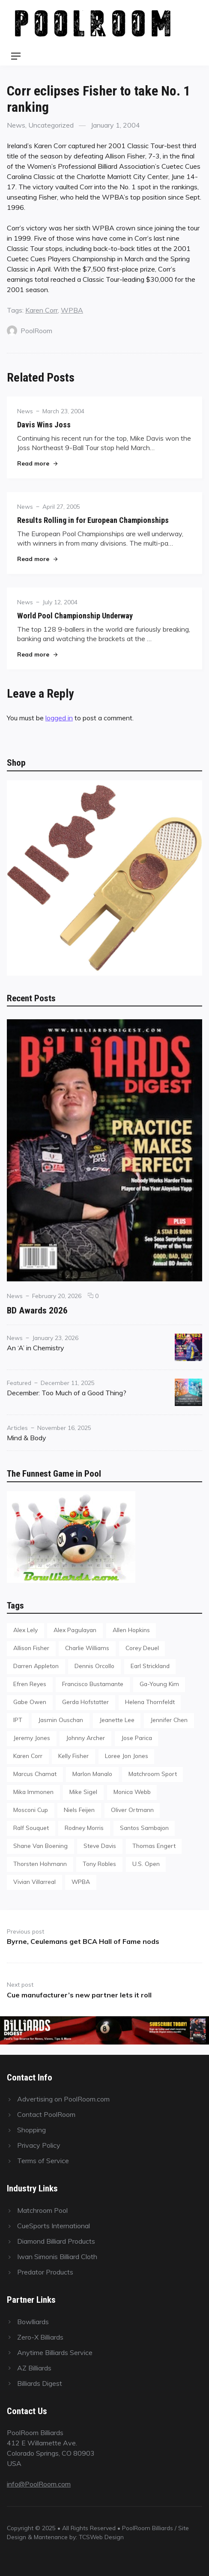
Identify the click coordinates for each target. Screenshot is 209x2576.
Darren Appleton (36, 1665)
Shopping (31, 2129)
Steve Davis (100, 1845)
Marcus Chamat (35, 1773)
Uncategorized (51, 125)
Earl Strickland (150, 1665)
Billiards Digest (39, 2383)
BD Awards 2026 (37, 1310)
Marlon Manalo (92, 1773)
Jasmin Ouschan (60, 1719)
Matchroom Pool (42, 2210)
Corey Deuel (142, 1647)
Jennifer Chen (169, 1719)
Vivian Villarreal (34, 1881)
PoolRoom (29, 330)
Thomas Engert (154, 1845)
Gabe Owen (29, 1701)
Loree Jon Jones (126, 1755)
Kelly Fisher (73, 1755)
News (16, 125)
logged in (59, 717)
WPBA (72, 310)
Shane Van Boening (40, 1845)
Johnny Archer (85, 1737)
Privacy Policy (38, 2145)
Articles (17, 1427)
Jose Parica (136, 1737)
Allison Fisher (31, 1647)
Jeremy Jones (31, 1737)
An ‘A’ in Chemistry (35, 1347)
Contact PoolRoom (46, 2114)
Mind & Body (26, 1437)
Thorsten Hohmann (40, 1863)
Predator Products (45, 2272)
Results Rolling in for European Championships (93, 520)
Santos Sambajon (144, 1827)
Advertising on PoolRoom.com (63, 2099)
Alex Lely (25, 1629)
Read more (37, 463)
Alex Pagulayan (75, 1629)
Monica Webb (132, 1791)
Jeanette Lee (116, 1719)
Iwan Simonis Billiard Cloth (57, 2256)
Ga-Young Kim (159, 1683)
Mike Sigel (83, 1791)
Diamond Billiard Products (56, 2241)
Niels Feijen (79, 1809)
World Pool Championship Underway (75, 615)
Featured (19, 1382)
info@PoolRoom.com (39, 2484)
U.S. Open (146, 1863)
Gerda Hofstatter (85, 1701)
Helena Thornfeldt (150, 1701)
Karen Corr (41, 310)
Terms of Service (43, 2160)
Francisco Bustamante (92, 1683)
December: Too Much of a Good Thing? (66, 1392)
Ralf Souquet (31, 1827)
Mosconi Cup (30, 1809)
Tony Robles (99, 1863)
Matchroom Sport (152, 1773)
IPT (17, 1719)
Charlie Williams (87, 1647)
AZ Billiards (34, 2368)
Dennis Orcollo (94, 1665)
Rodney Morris (84, 1827)
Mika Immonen (33, 1791)
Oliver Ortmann (132, 1809)
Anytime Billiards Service (55, 2352)
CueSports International (53, 2225)
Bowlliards (33, 2321)
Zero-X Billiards (40, 2337)
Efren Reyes (29, 1683)
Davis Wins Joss (44, 424)
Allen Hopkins (131, 1629)
